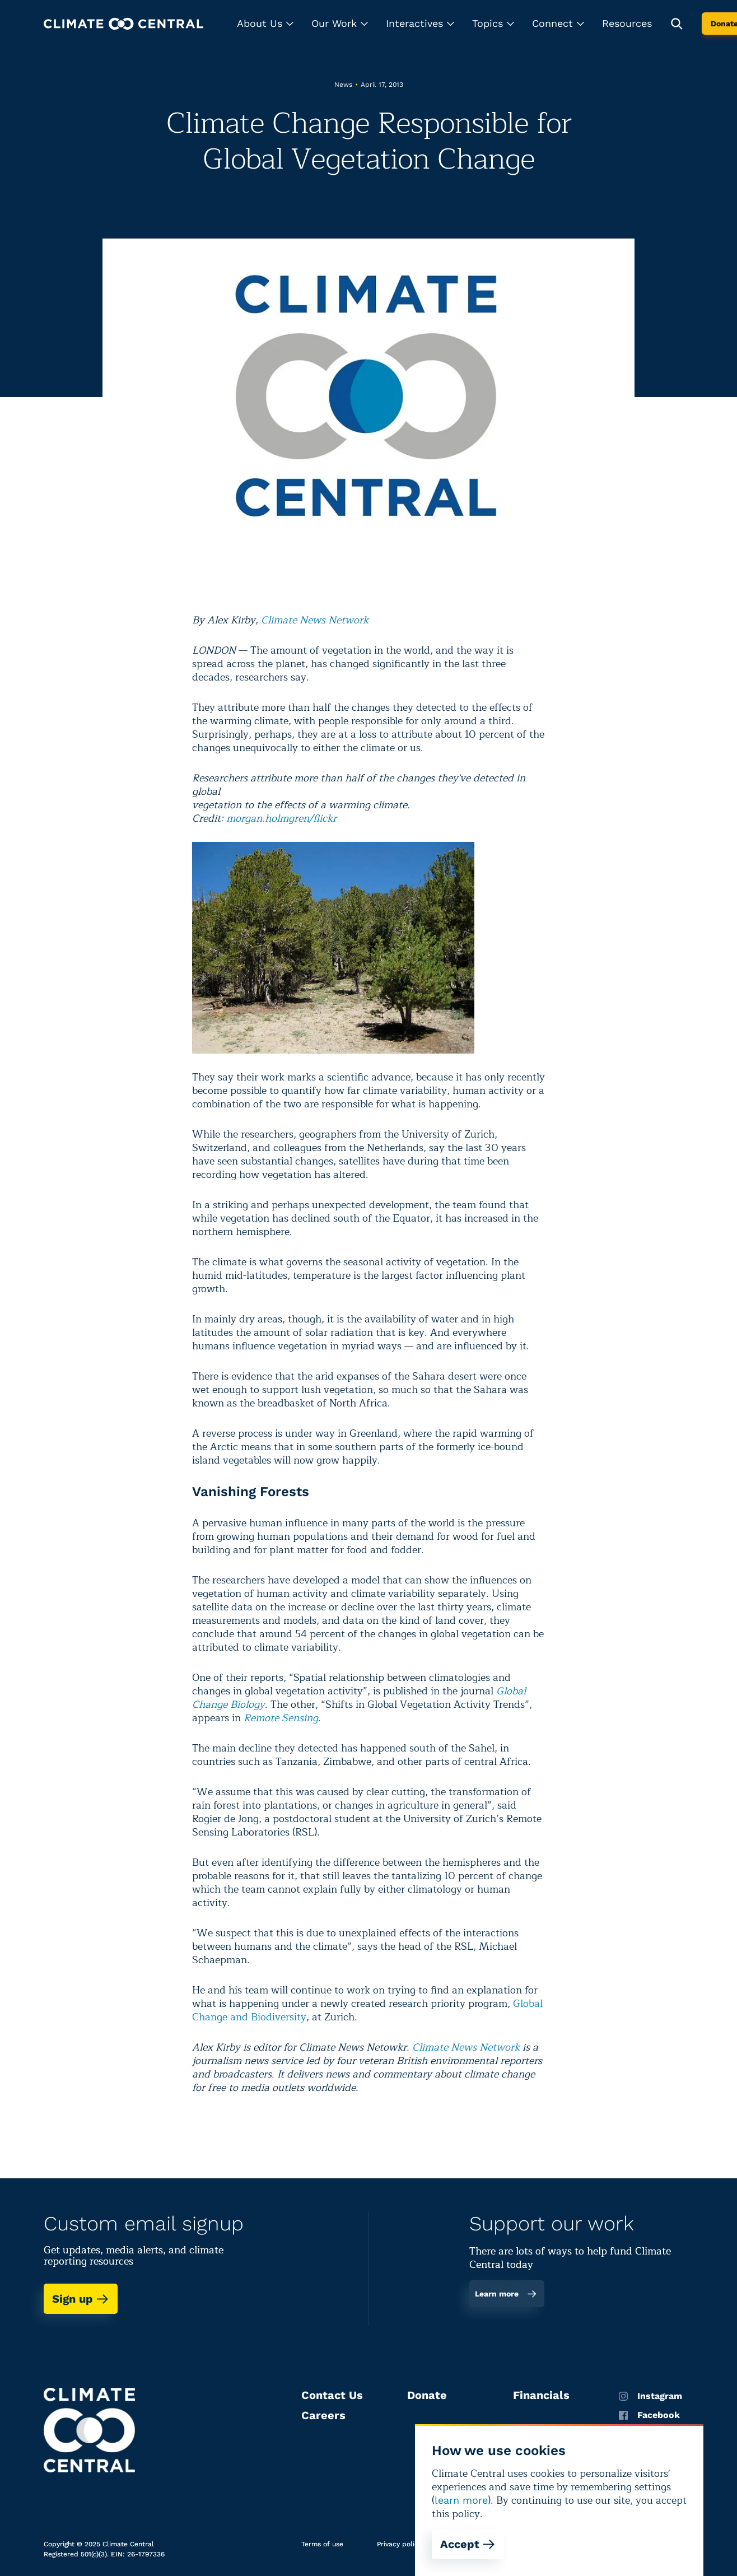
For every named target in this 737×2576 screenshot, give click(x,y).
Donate (427, 2395)
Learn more (506, 2294)
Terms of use (322, 2544)
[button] (265, 23)
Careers (323, 2415)
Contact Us (332, 2395)
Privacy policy (399, 2544)
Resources (627, 23)
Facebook (649, 2415)
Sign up (80, 2298)
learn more (461, 2500)
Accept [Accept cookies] (468, 2544)
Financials (541, 2395)
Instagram (650, 2396)
